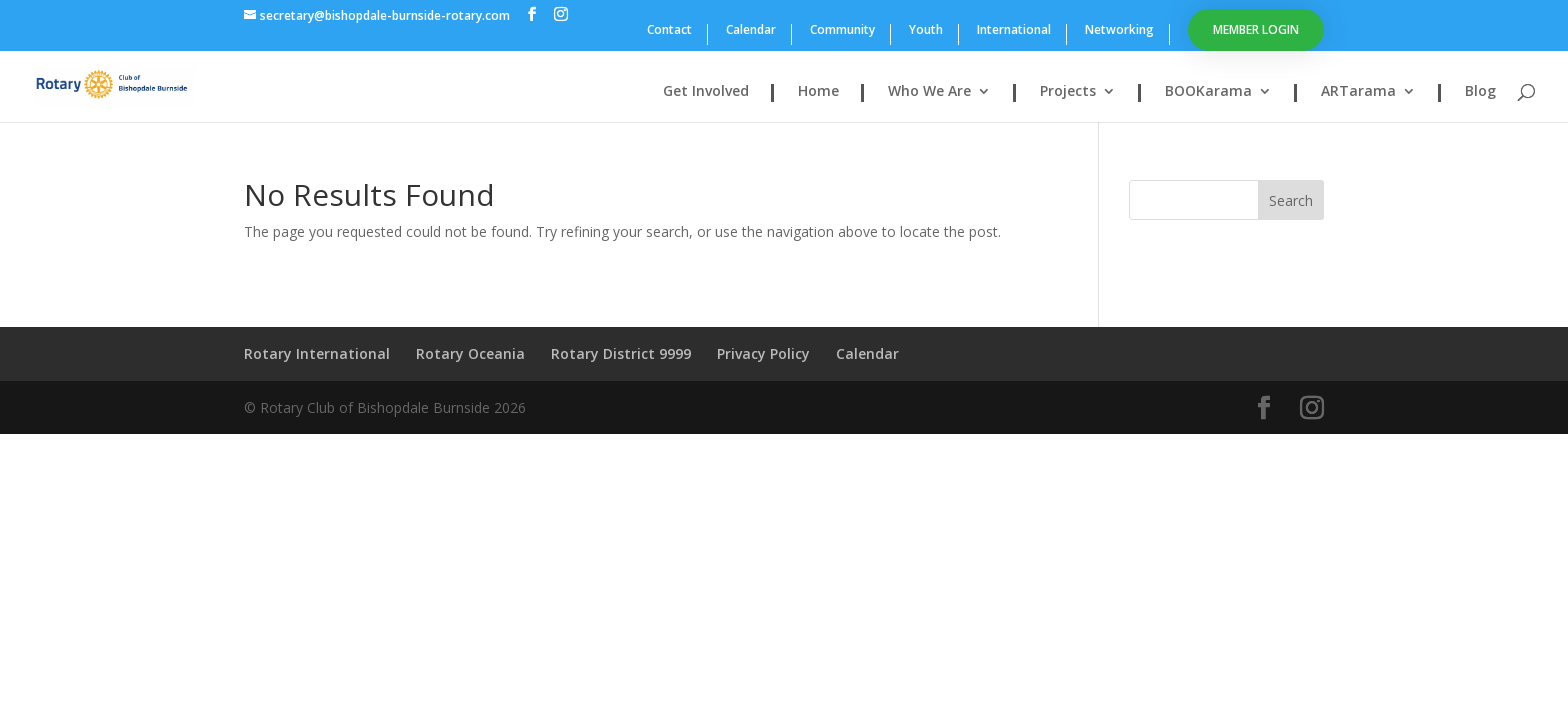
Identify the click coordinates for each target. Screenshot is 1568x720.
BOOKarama (1208, 92)
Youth (926, 31)
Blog (1480, 92)
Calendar (751, 31)
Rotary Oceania (470, 353)
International (1014, 31)
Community (842, 31)
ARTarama (1358, 92)
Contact (669, 31)
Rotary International (317, 353)
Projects (1068, 92)
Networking (1119, 31)
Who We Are (929, 92)
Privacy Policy (763, 353)
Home (818, 92)
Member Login (1256, 29)
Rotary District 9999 (621, 353)
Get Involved (706, 92)
